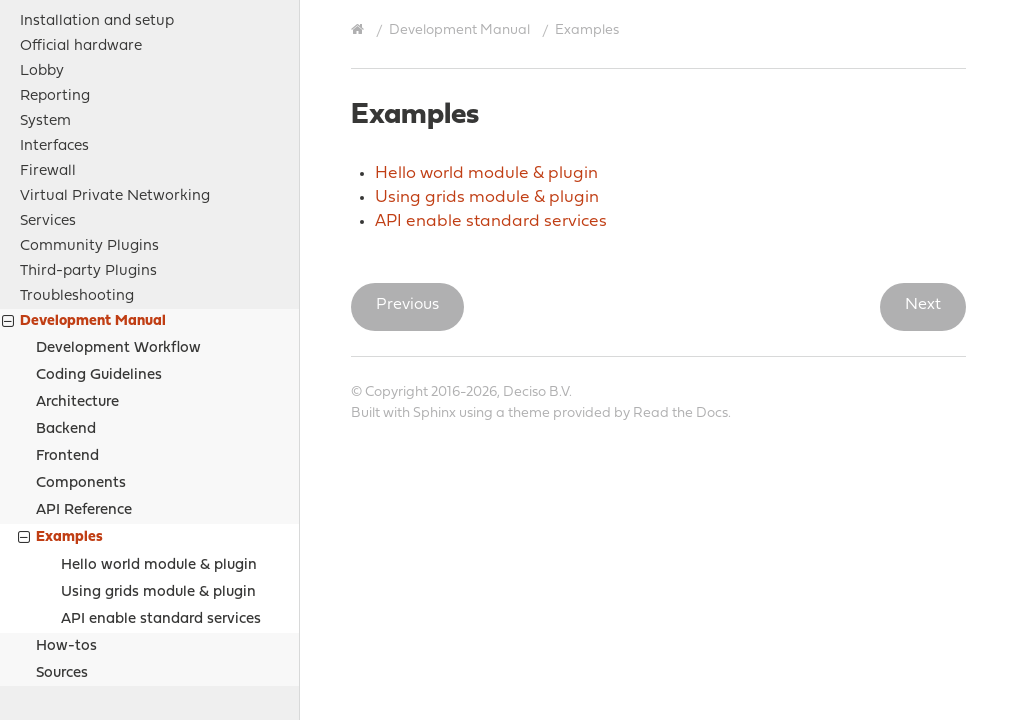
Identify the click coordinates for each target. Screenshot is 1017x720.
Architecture (77, 276)
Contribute (58, 648)
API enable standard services (161, 493)
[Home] (360, 30)
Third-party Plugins (88, 145)
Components (81, 357)
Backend (66, 303)
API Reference (84, 384)
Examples (60, 413)
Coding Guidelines (99, 249)
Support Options (78, 623)
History (45, 673)
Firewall (48, 45)
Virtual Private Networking (115, 70)
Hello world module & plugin (159, 439)
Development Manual (84, 197)
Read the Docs (680, 413)
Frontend (67, 330)
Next (923, 305)
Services (48, 95)
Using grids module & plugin (158, 466)
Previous (407, 305)
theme (529, 413)
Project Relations (80, 573)
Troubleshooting (77, 170)
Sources (62, 547)
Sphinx (434, 413)
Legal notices (66, 598)
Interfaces (54, 20)
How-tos (66, 520)
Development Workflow (118, 222)
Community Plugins (89, 120)
